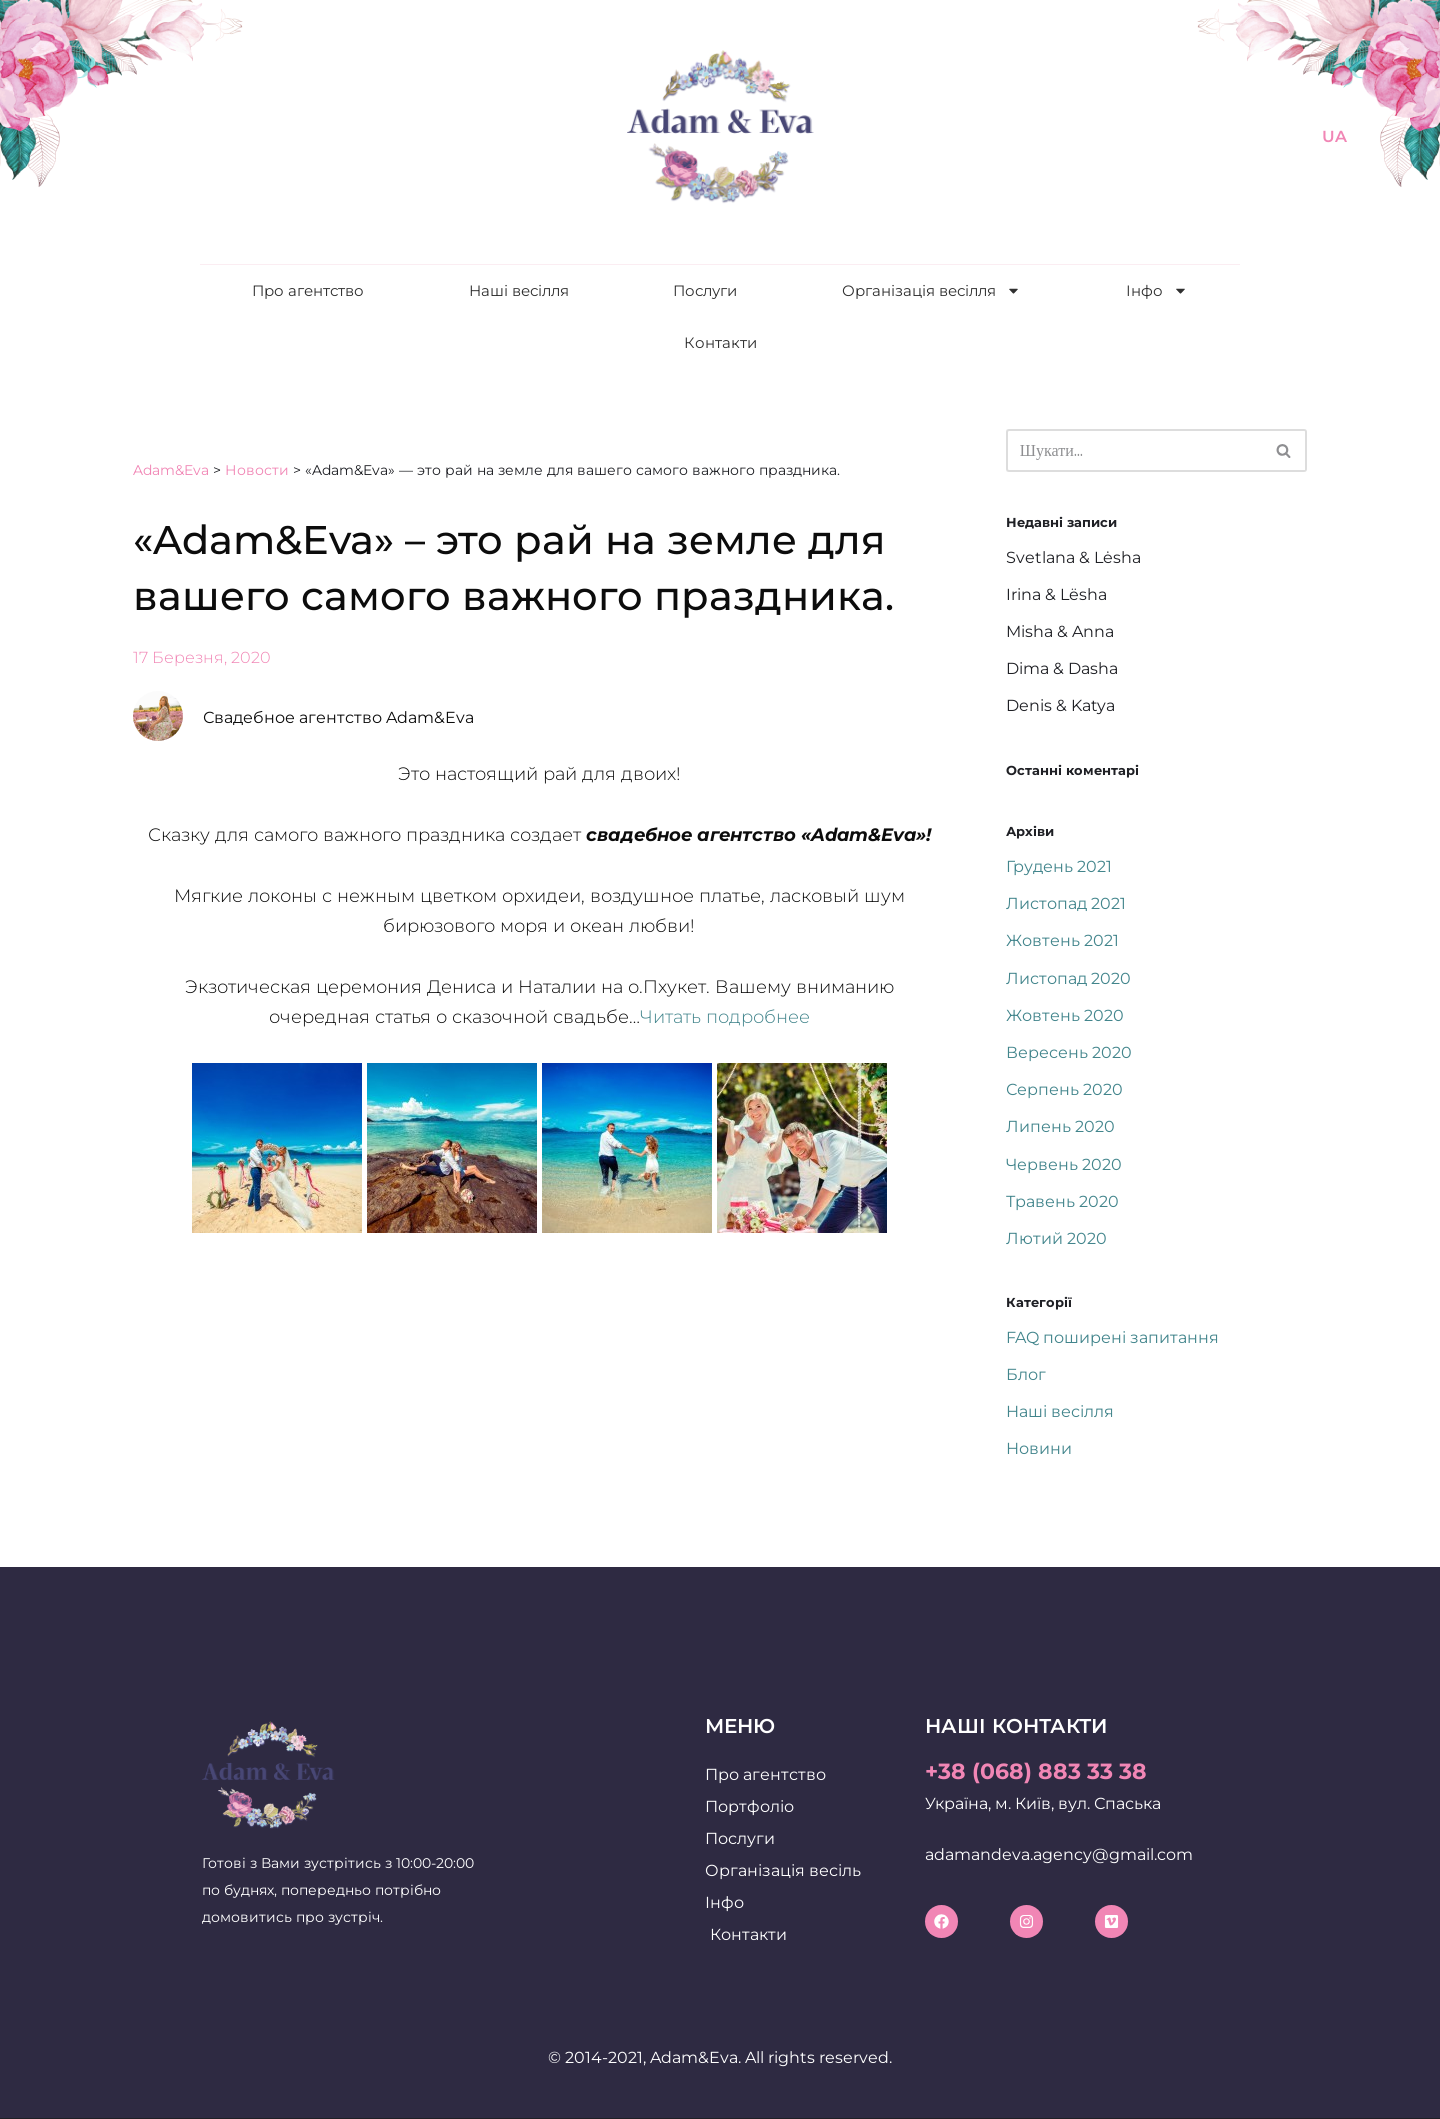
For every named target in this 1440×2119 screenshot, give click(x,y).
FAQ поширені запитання (1112, 1337)
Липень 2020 (1060, 1126)
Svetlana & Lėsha (1073, 557)
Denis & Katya (1060, 705)
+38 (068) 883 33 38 (1036, 1771)
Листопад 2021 (1066, 903)
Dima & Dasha (1062, 668)
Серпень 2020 (1064, 1089)
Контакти (720, 342)
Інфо (1157, 290)
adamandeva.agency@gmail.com (1059, 1854)
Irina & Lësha (1056, 594)
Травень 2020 (1062, 1201)
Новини (1039, 1448)
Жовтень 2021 (1062, 940)
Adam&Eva (171, 470)
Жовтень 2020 (1065, 1015)
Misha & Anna (1060, 631)
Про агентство (308, 290)
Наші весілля (519, 290)
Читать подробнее (725, 1017)
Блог (1026, 1374)
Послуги (705, 290)
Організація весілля (931, 290)
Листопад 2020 (1068, 978)
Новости (257, 470)
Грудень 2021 (1059, 866)
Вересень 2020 (1069, 1052)
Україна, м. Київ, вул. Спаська (1043, 1803)
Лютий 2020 (1056, 1238)
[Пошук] (1134, 450)
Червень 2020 (1064, 1164)
